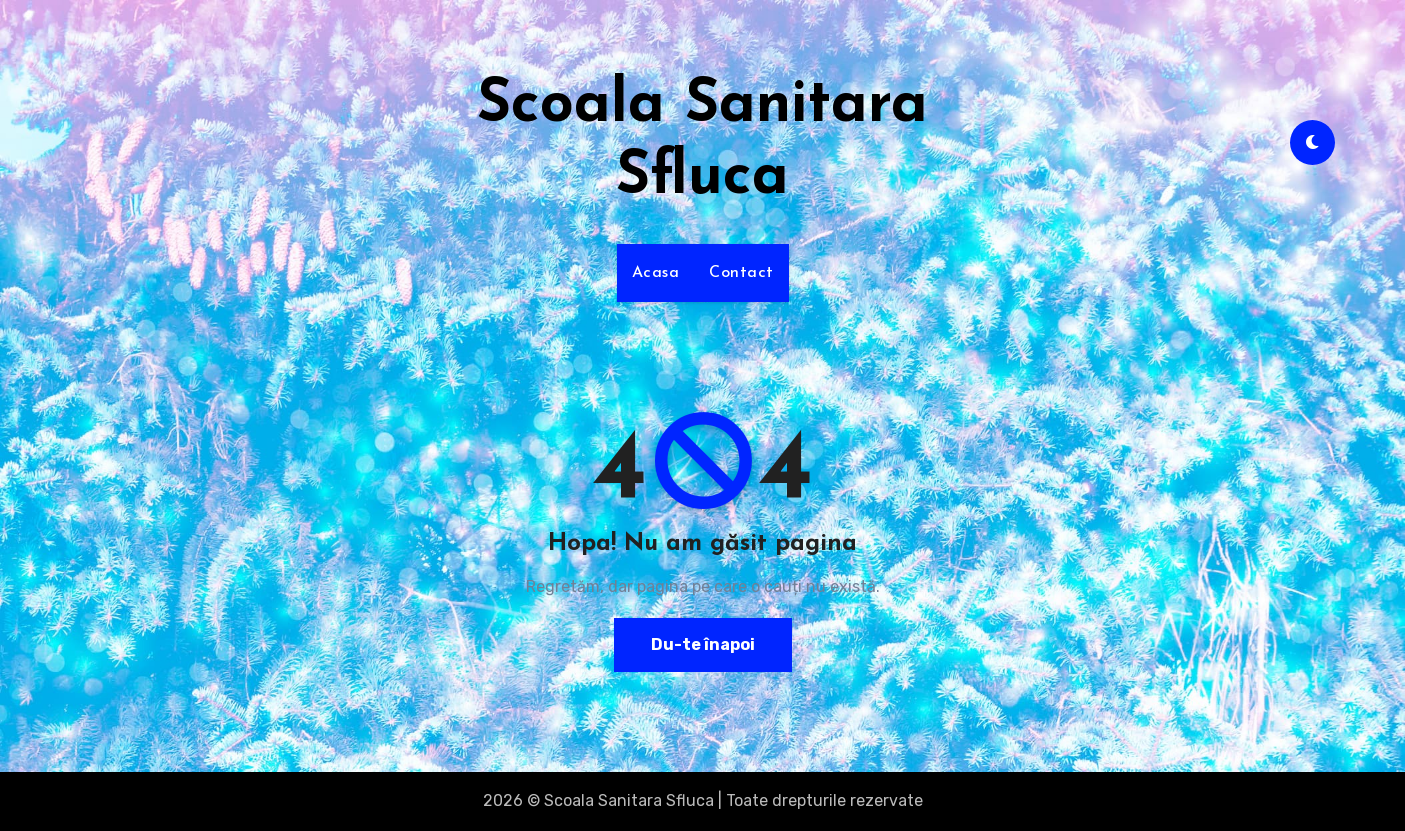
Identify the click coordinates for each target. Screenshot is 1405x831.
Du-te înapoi (703, 644)
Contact (741, 273)
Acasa (656, 273)
